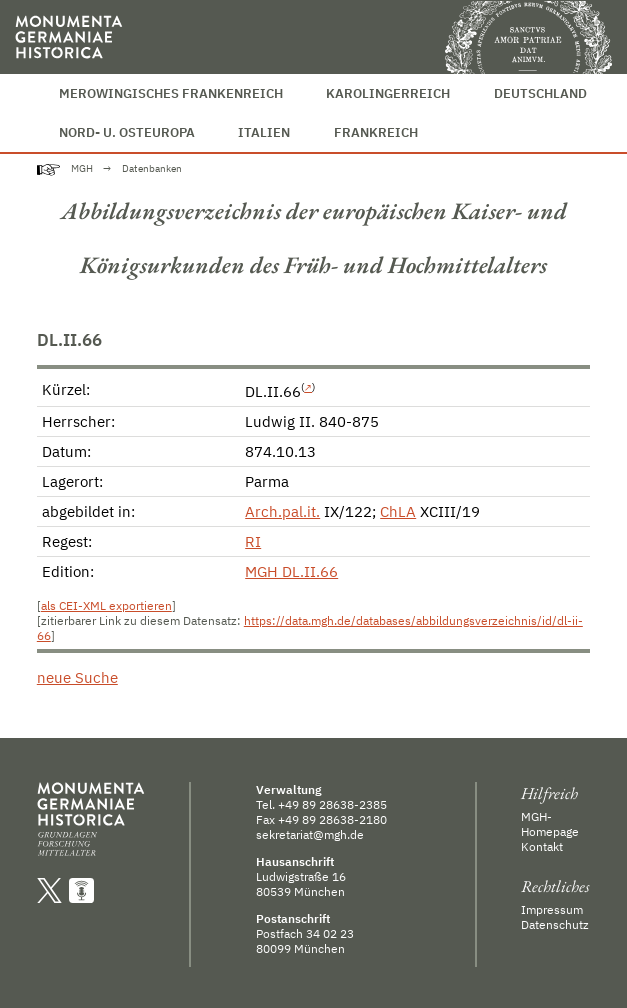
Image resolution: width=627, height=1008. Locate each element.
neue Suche (77, 677)
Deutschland (540, 93)
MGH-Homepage (550, 824)
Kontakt (542, 846)
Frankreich (376, 132)
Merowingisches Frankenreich (171, 93)
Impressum (552, 909)
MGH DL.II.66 (291, 571)
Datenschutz (555, 924)
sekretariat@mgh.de (310, 834)
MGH (82, 168)
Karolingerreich (388, 93)
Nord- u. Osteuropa (127, 132)
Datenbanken (152, 168)
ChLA (398, 511)
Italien (264, 132)
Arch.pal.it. (282, 511)
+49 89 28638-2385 (332, 804)
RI (253, 541)
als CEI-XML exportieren (106, 605)
